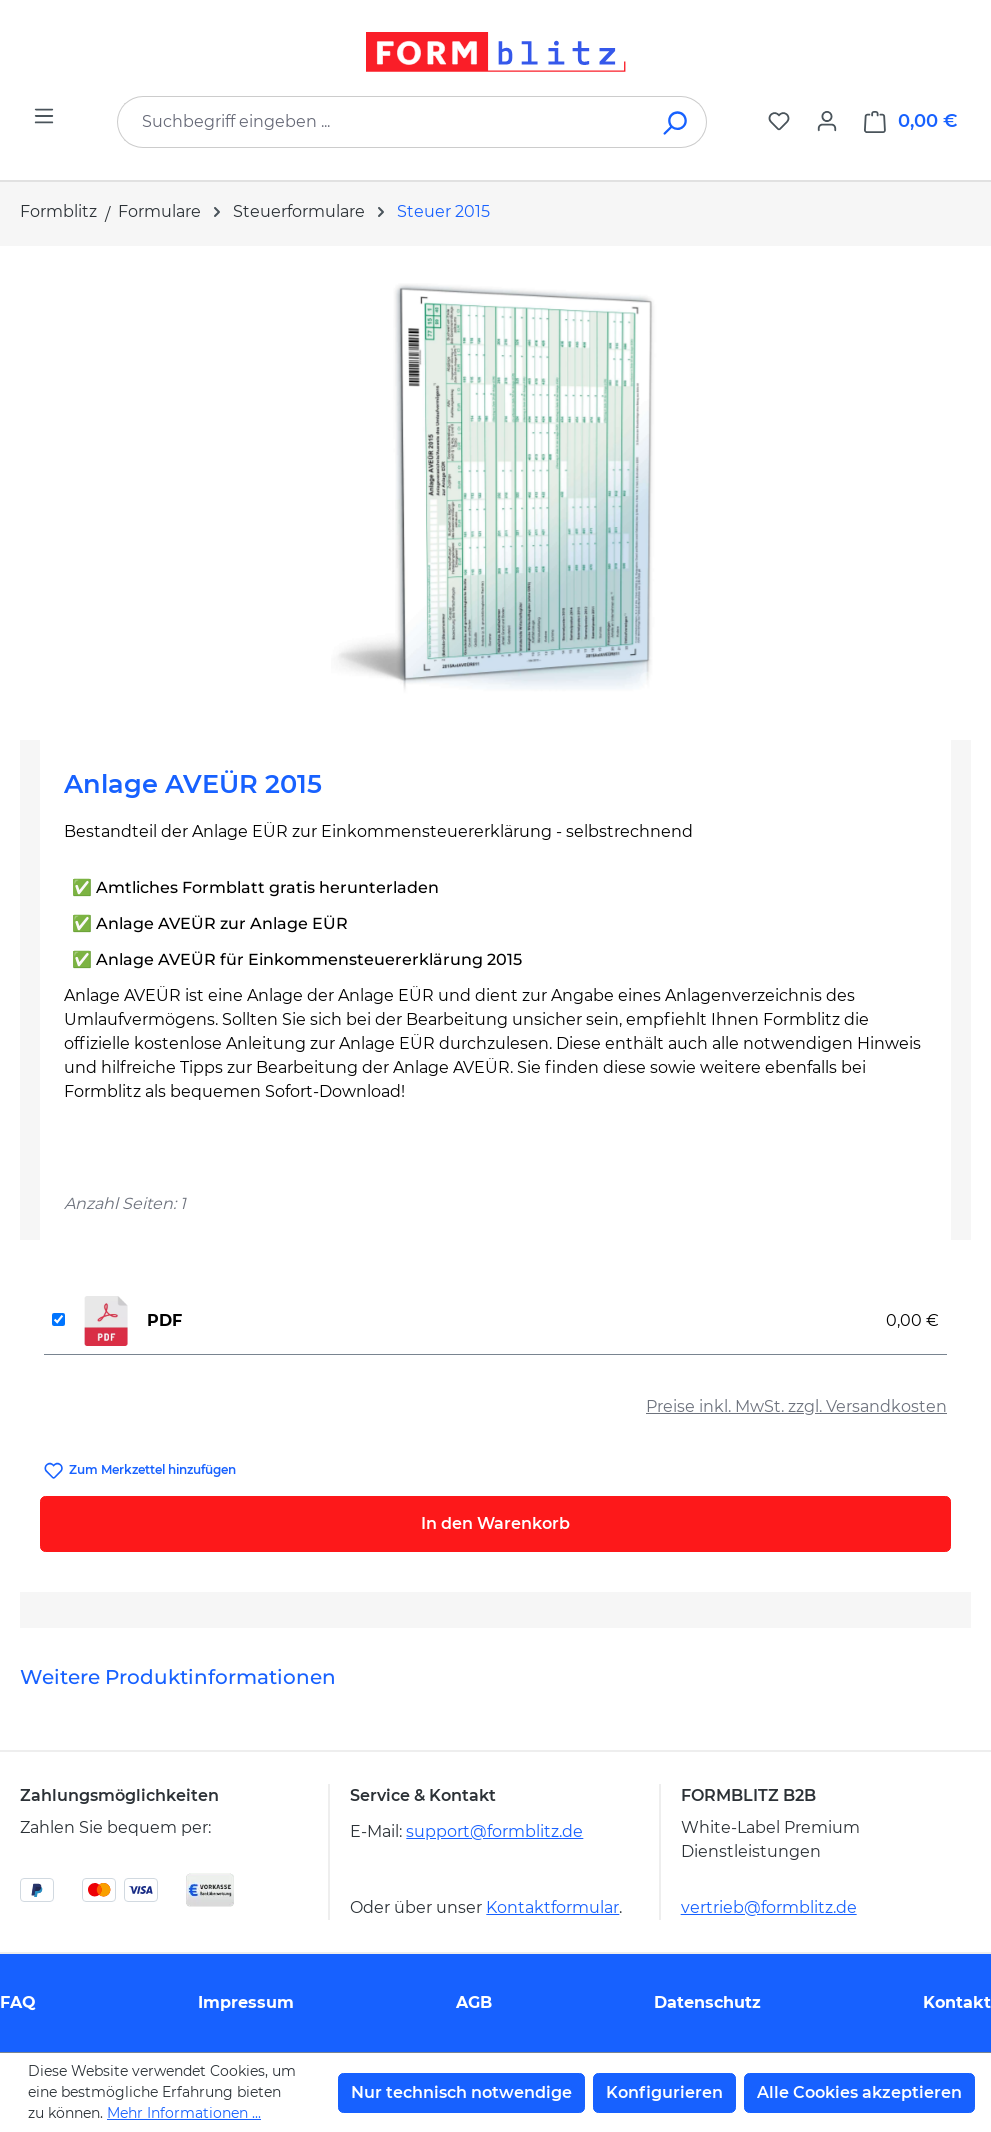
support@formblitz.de (494, 1831)
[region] (495, 485)
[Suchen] (676, 122)
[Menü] (44, 116)
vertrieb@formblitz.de (769, 1907)
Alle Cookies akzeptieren (859, 2092)
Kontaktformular (552, 1907)
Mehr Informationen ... (184, 2113)
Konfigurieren (664, 2092)
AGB (474, 2002)
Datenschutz (707, 2002)
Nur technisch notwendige (461, 2092)
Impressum (246, 2002)
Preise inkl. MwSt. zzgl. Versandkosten (796, 1406)
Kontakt (957, 2002)
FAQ (18, 2002)
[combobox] (382, 122)
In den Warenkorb (495, 1523)
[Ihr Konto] (827, 121)
